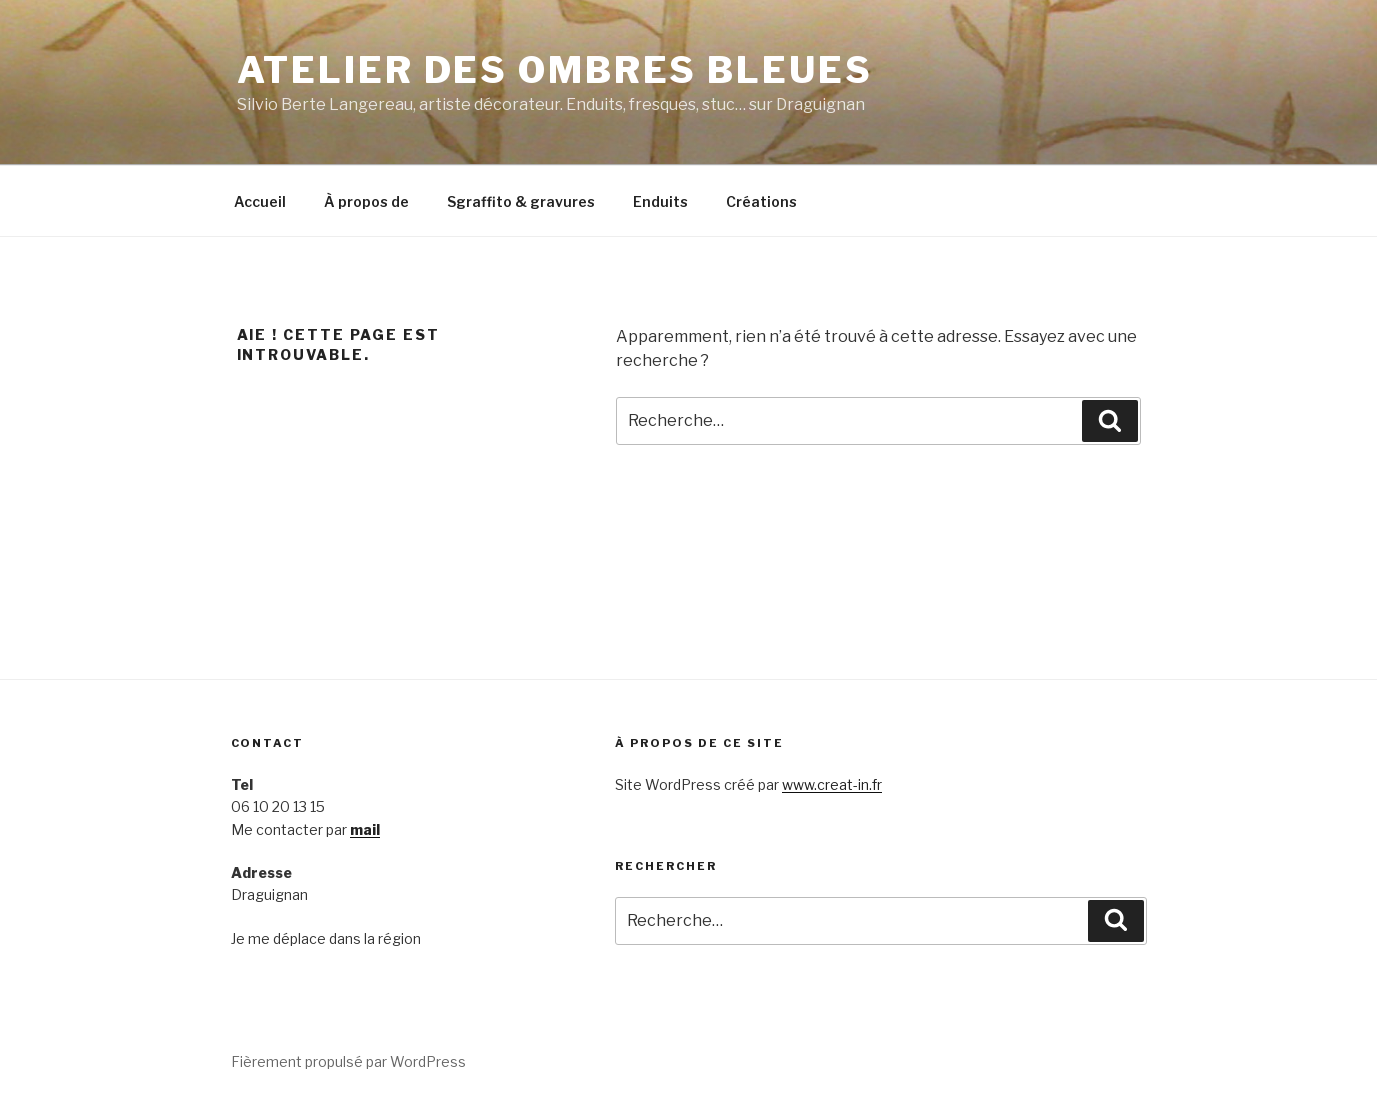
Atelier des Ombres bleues (555, 70)
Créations (761, 201)
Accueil (260, 201)
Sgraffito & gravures (521, 201)
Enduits (660, 201)
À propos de (366, 201)
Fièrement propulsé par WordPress (348, 1061)
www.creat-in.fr (832, 784)
